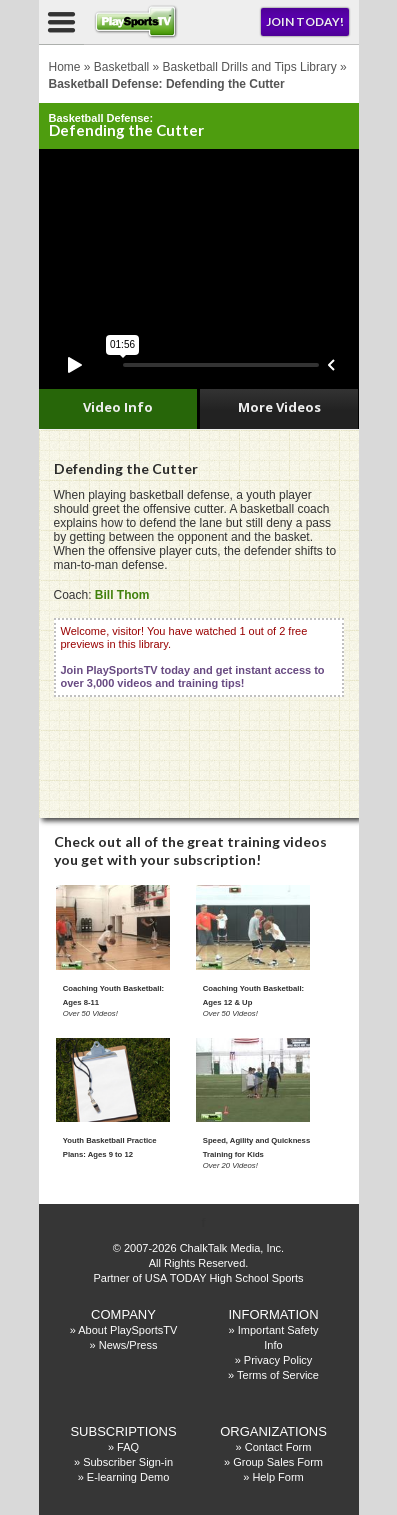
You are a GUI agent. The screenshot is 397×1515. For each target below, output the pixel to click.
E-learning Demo (128, 1477)
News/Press (128, 1345)
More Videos (279, 407)
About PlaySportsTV (127, 1330)
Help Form (277, 1477)
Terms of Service (278, 1375)
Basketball (121, 67)
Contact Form (278, 1447)
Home (65, 67)
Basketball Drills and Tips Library (250, 67)
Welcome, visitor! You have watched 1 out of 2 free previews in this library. (193, 657)
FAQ (128, 1447)
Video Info (118, 407)
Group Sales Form (278, 1462)
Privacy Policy (278, 1360)
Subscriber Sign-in (128, 1462)
